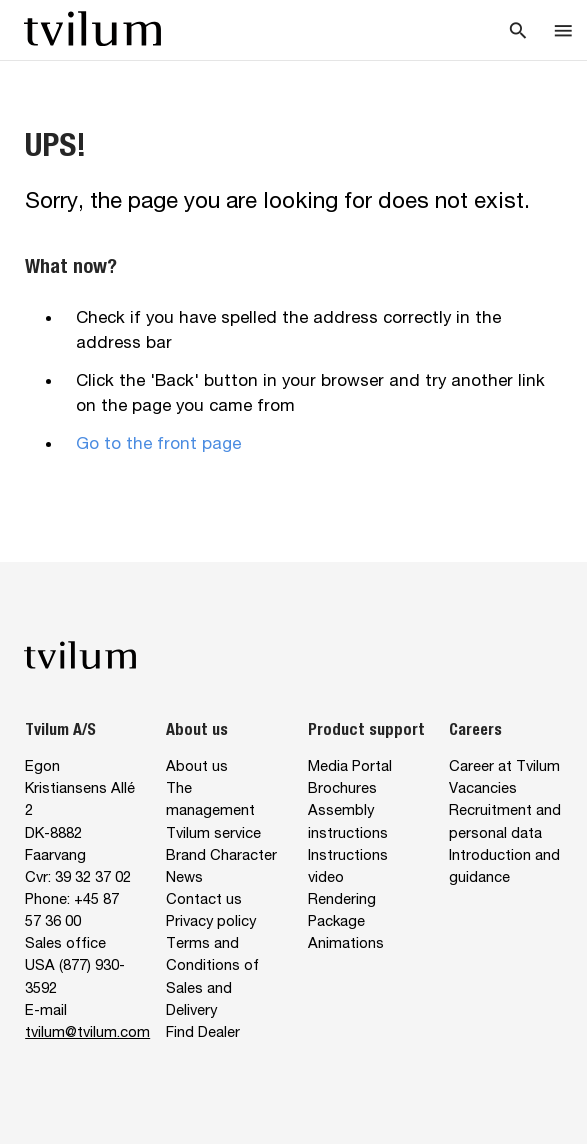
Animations (346, 942)
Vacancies (483, 787)
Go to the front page (158, 443)
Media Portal (350, 765)
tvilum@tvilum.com (87, 1031)
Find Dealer (203, 1031)
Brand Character (221, 854)
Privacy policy (211, 920)
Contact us (204, 898)
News (184, 876)
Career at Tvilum (504, 765)
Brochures (342, 787)
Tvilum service (213, 832)
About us (197, 765)
